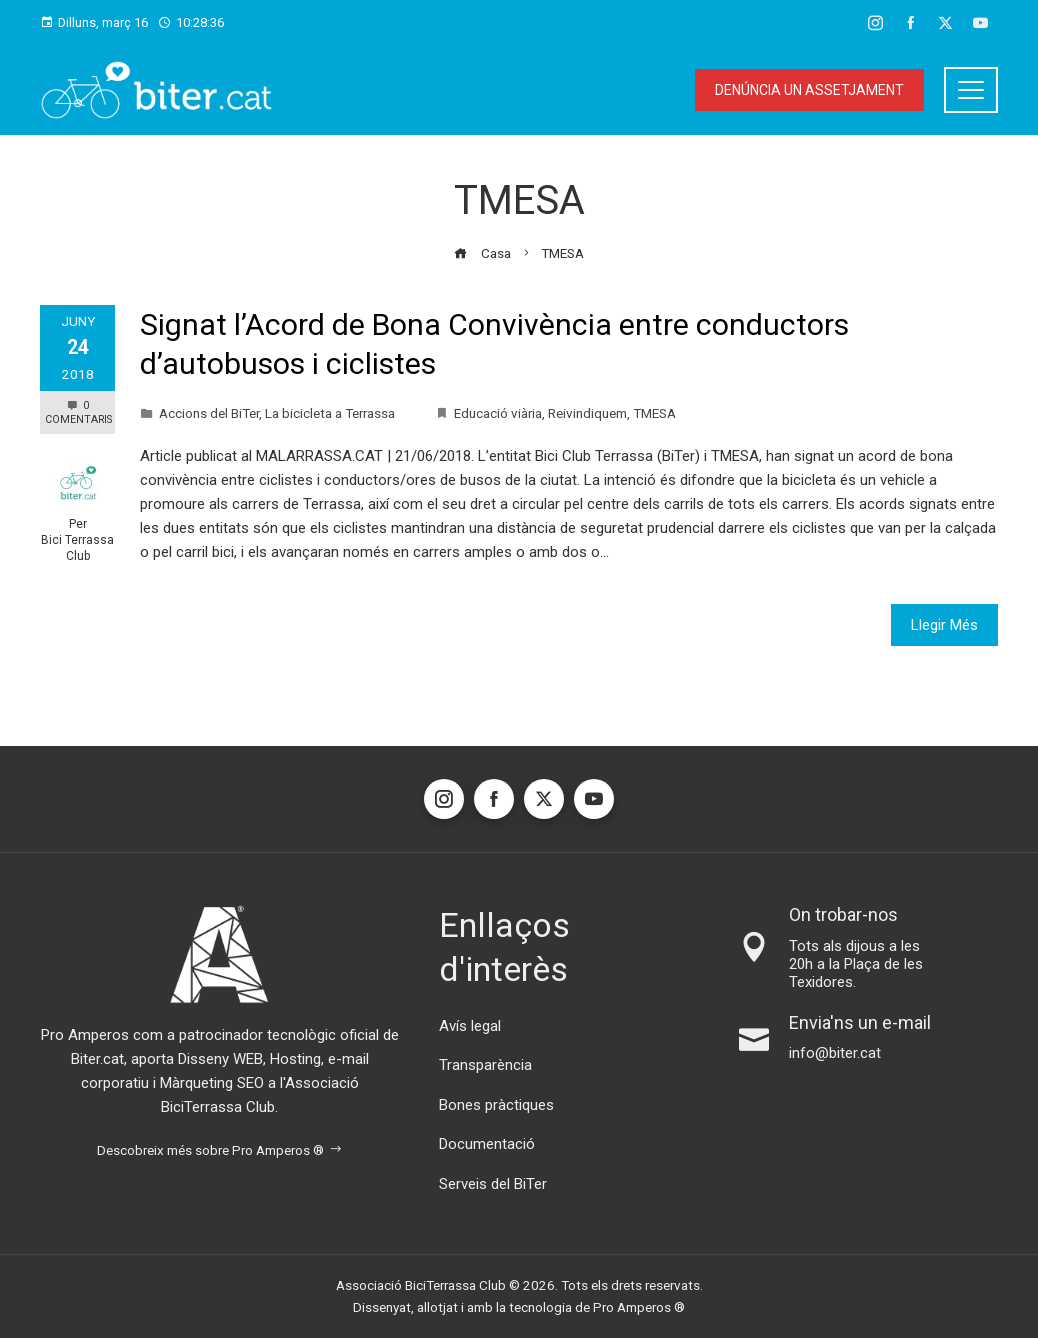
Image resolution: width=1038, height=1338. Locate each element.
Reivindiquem (587, 413)
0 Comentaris (78, 412)
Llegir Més (944, 625)
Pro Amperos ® (639, 1307)
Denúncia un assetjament (809, 90)
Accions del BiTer (209, 413)
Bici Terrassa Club (77, 548)
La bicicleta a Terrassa (330, 413)
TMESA (654, 413)
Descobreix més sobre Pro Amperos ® (220, 1150)
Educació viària (498, 413)
